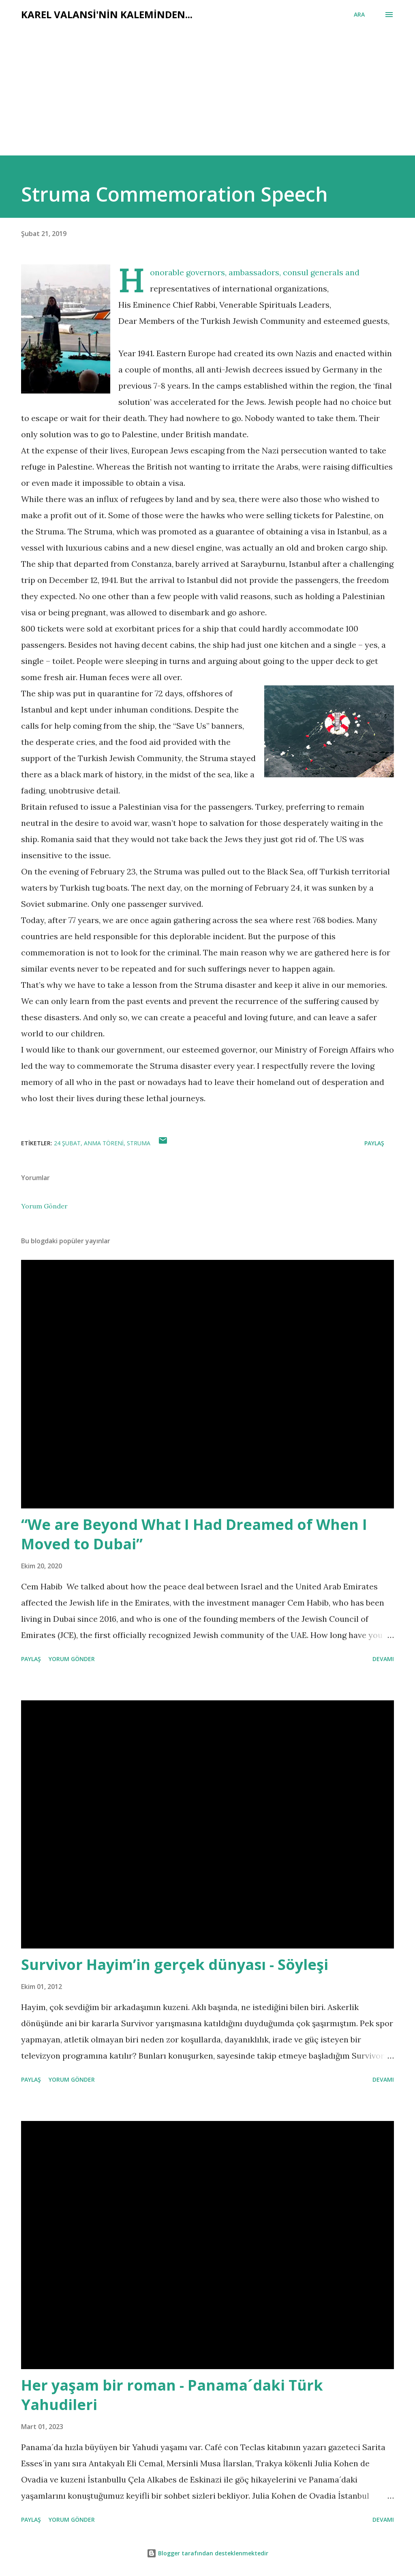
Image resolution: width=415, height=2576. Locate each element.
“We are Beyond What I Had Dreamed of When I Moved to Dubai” (194, 1534)
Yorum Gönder (44, 1206)
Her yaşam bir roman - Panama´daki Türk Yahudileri (172, 2394)
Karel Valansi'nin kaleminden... (107, 14)
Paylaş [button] (374, 1143)
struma (138, 1143)
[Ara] (359, 14)
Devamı (383, 1659)
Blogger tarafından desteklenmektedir (207, 2553)
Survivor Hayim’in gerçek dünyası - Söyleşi (174, 1964)
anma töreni (104, 1143)
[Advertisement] (179, 81)
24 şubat (67, 1143)
